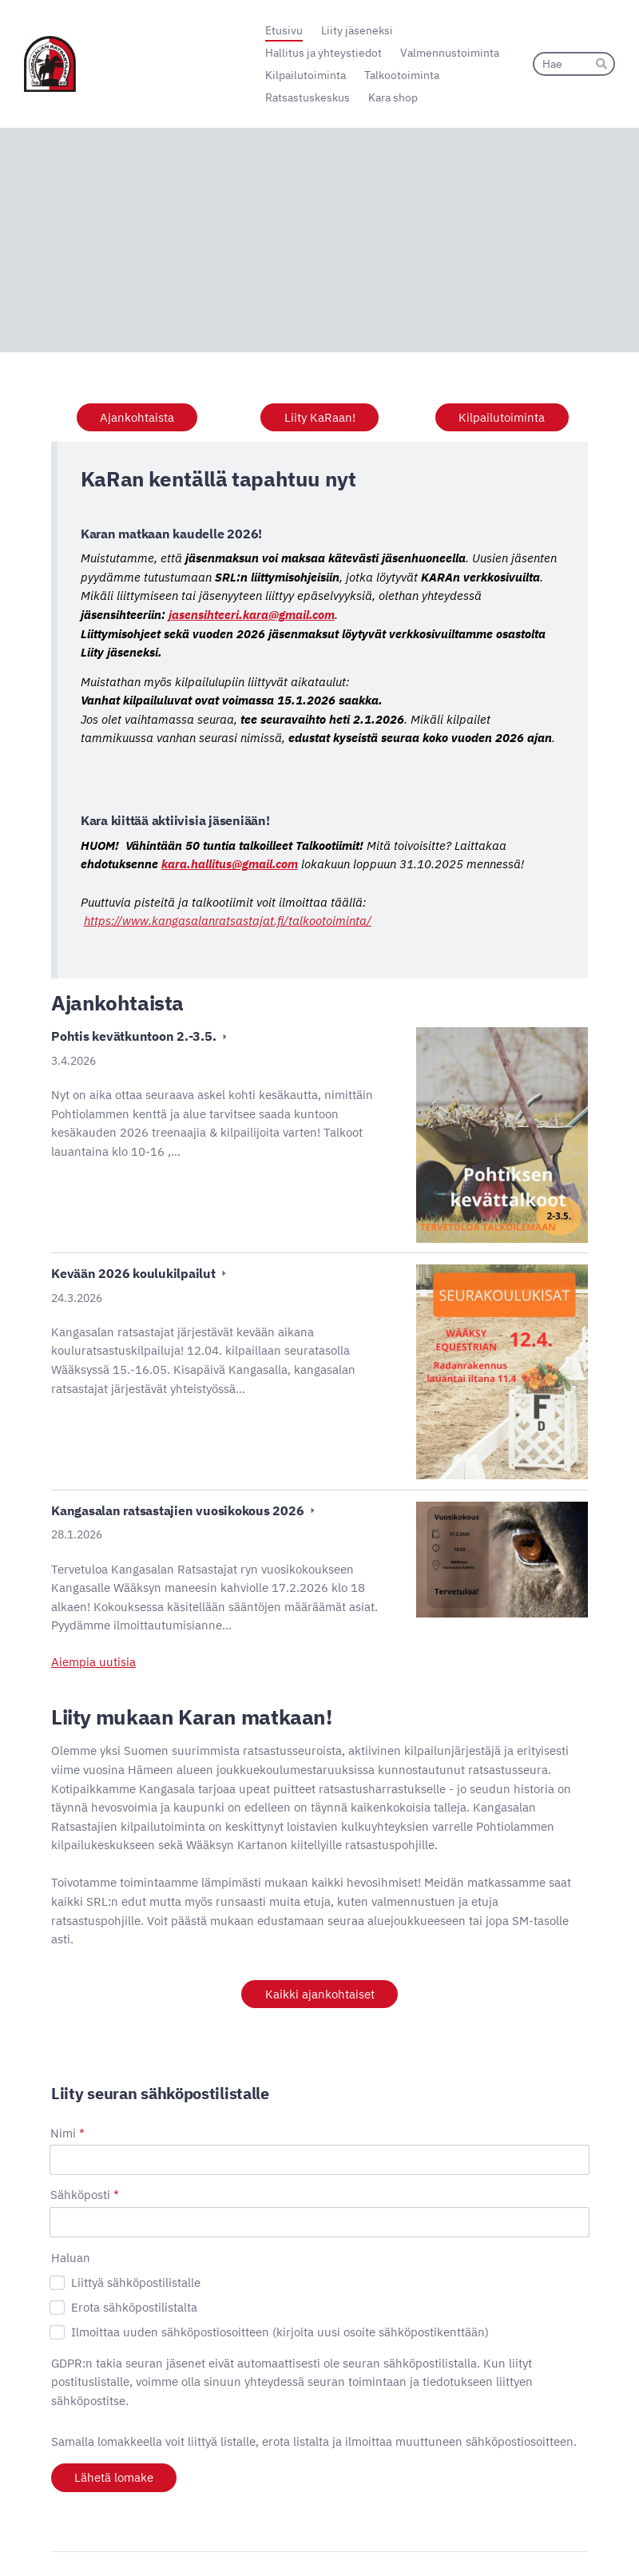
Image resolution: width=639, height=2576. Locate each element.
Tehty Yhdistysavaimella (535, 2538)
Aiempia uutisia (93, 1661)
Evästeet (393, 2538)
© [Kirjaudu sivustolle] (56, 2538)
